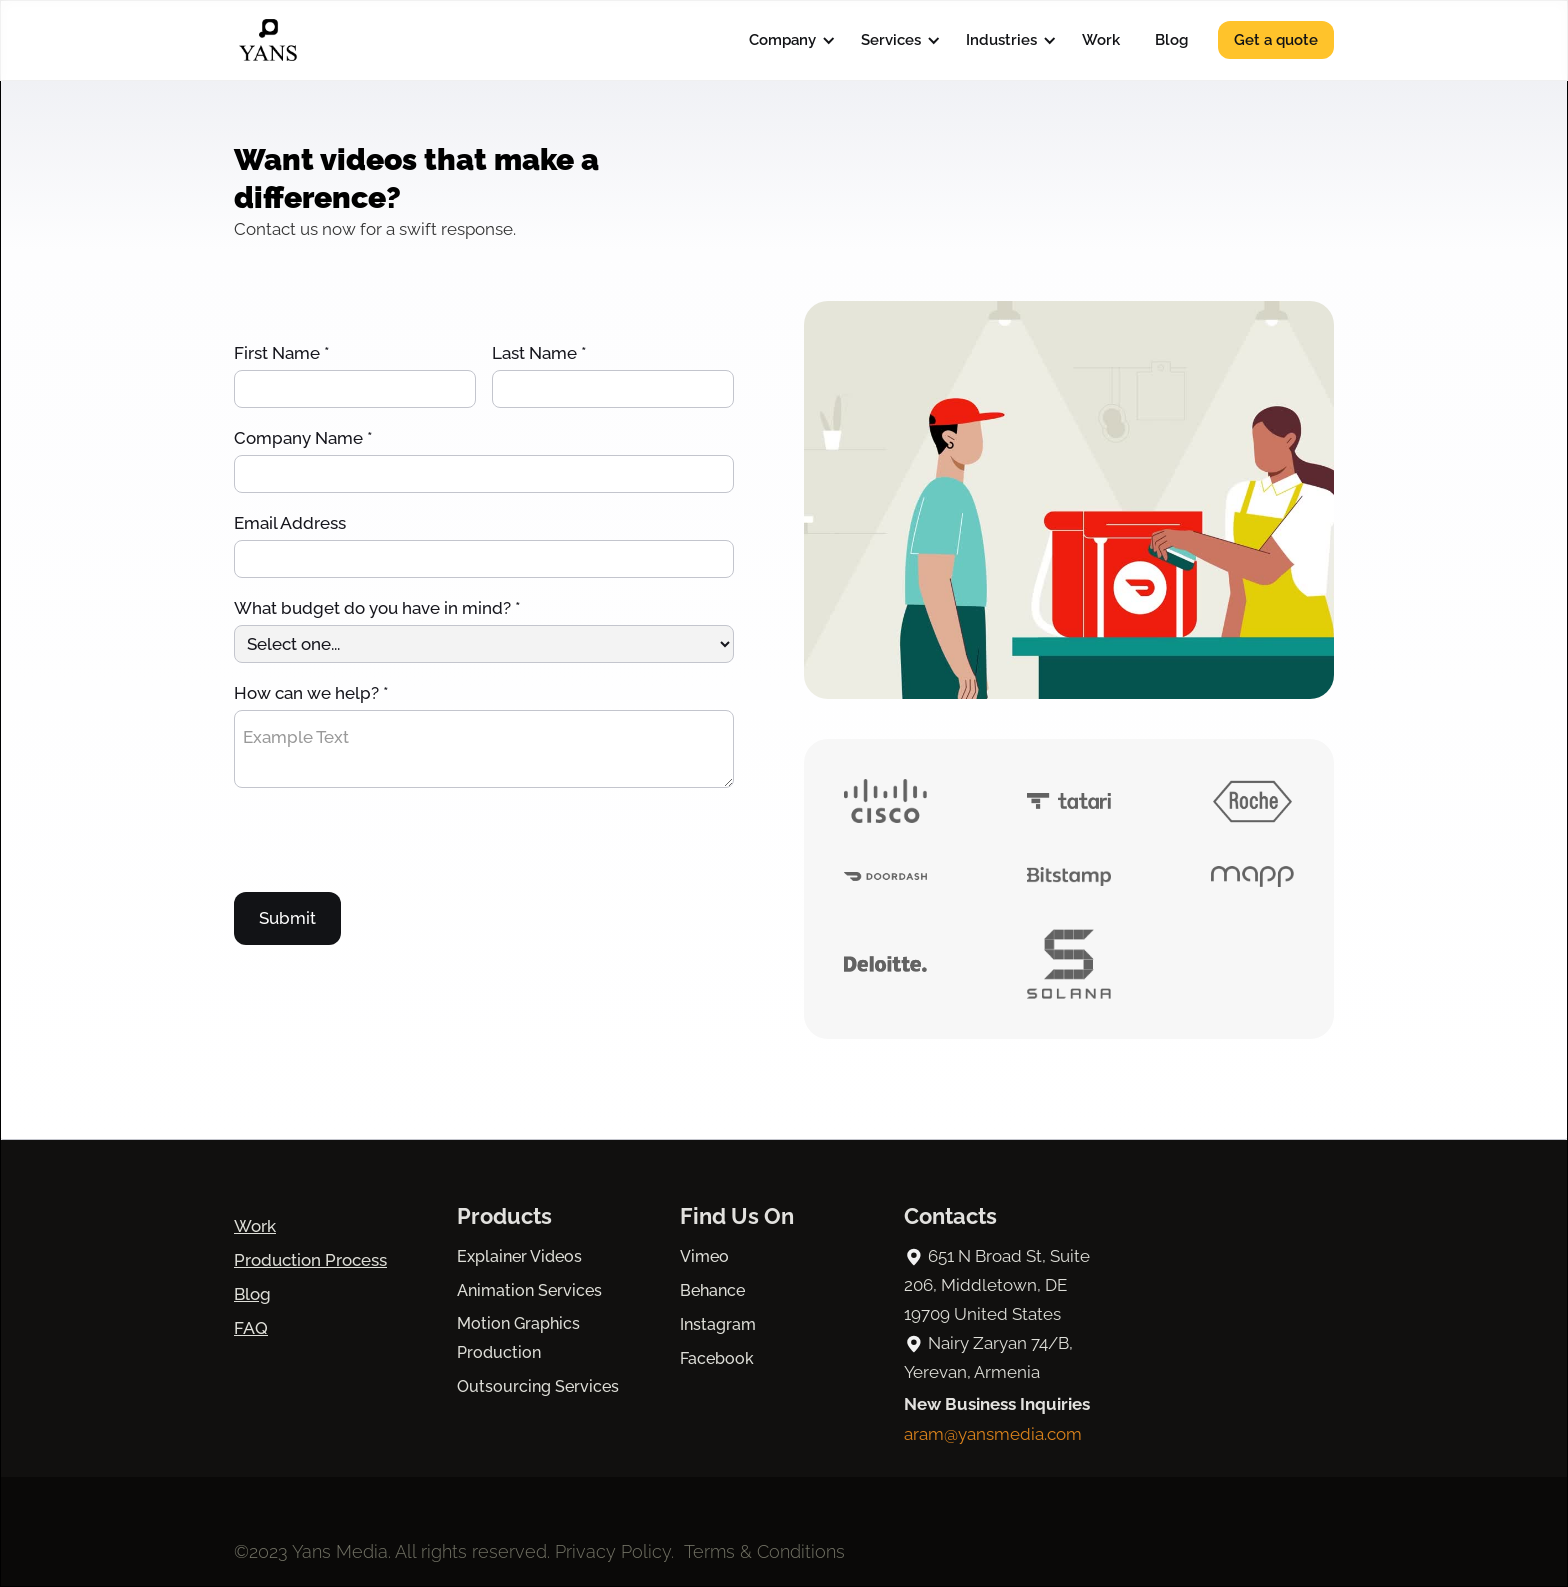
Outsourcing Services (538, 1386)
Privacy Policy (613, 1551)
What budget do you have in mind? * (377, 608)
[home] (268, 40)
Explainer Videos (519, 1256)
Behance (712, 1290)
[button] (787, 40)
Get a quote (1276, 40)
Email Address (290, 523)
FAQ (251, 1328)
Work (1101, 40)
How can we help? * (311, 693)
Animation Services (529, 1290)
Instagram (718, 1324)
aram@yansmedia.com (993, 1434)
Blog (1171, 40)
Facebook (717, 1358)
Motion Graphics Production (518, 1338)
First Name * (282, 353)
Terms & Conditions (764, 1551)
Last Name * (539, 353)
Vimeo (704, 1256)
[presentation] (386, 845)
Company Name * (303, 438)
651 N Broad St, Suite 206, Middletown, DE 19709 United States (997, 1285)
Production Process (310, 1260)
